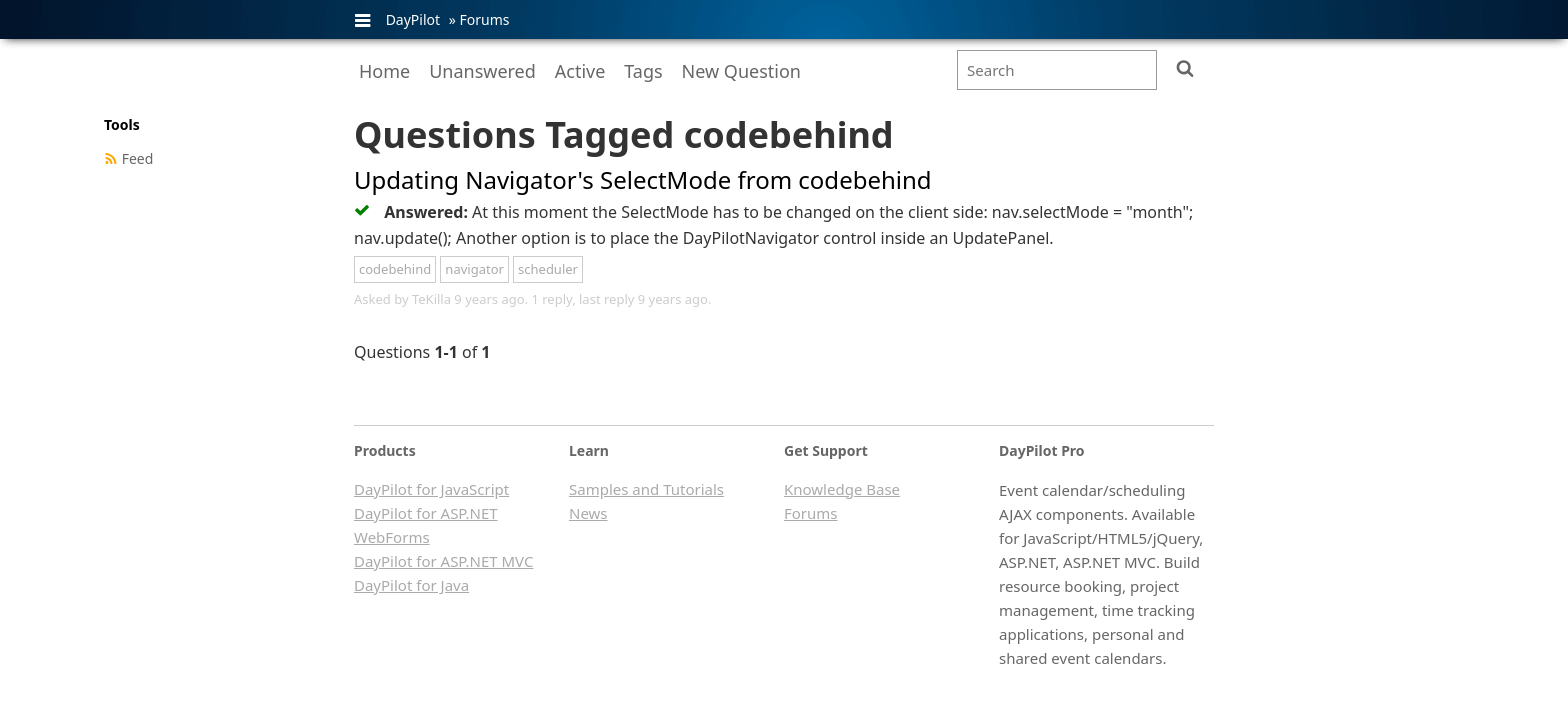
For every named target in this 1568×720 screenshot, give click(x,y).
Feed (138, 158)
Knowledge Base (842, 489)
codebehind (395, 269)
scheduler (548, 269)
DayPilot (413, 19)
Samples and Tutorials (646, 489)
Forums (484, 19)
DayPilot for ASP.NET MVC (443, 561)
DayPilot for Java (411, 585)
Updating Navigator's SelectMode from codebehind (643, 179)
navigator (474, 269)
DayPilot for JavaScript (431, 489)
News (588, 513)
